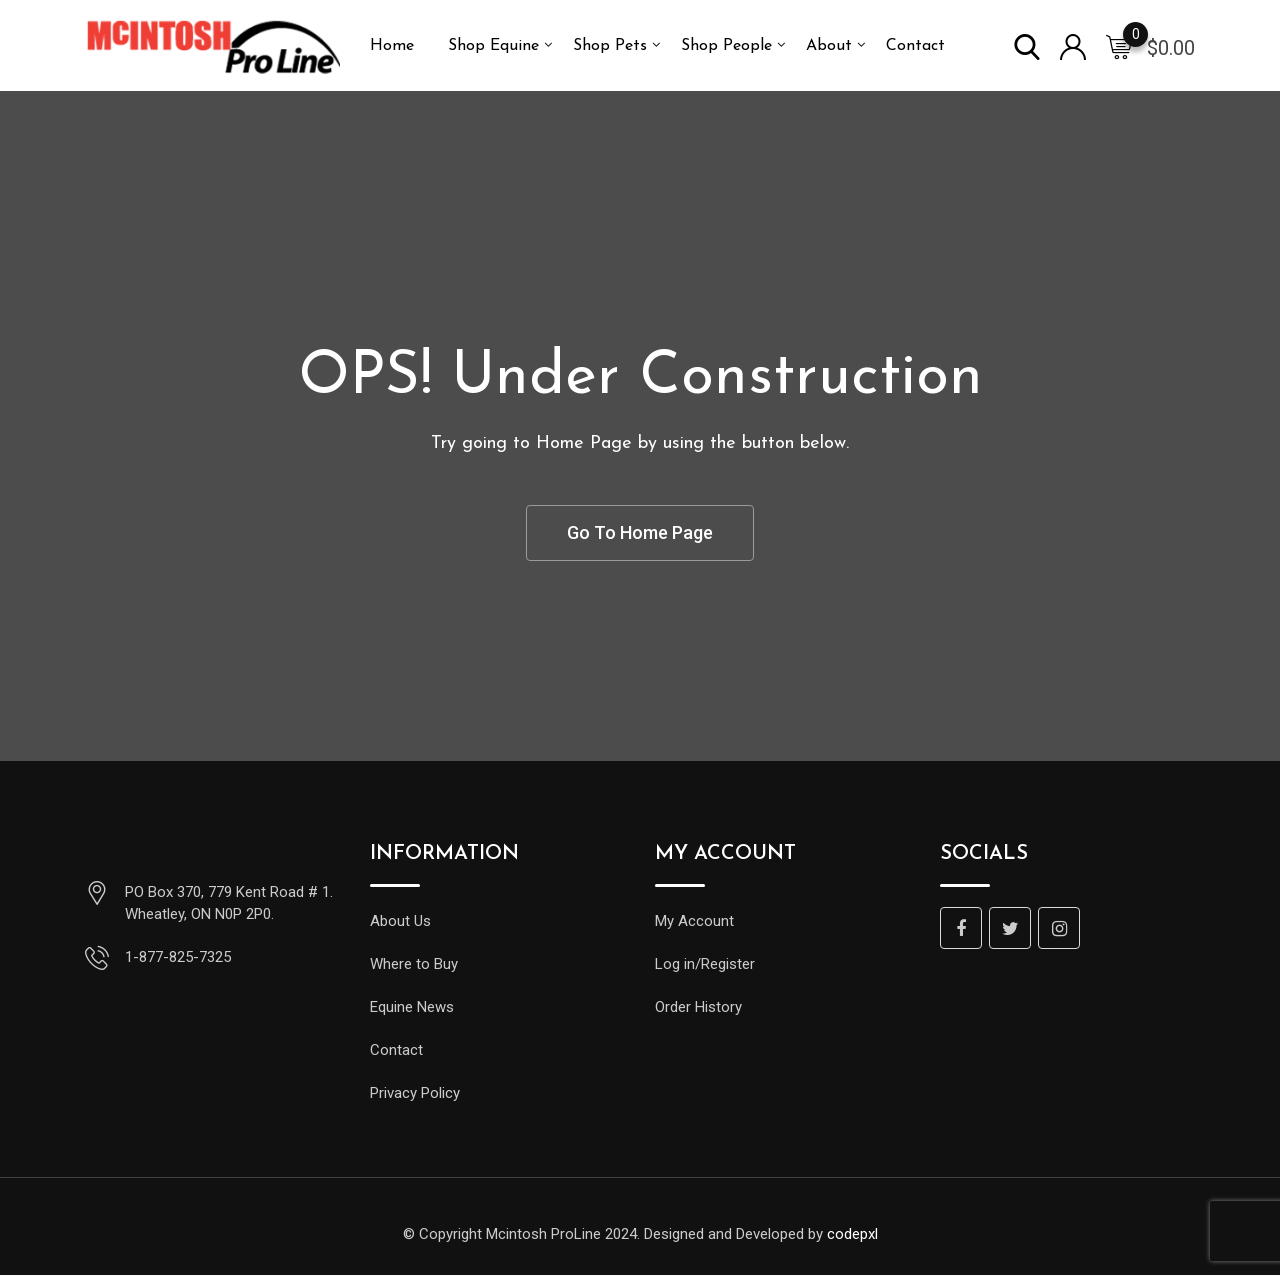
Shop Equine (493, 46)
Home (392, 46)
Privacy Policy (415, 1093)
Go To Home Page (640, 532)
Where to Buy (414, 964)
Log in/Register (705, 964)
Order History (698, 1007)
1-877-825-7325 (178, 957)
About (829, 46)
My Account (694, 921)
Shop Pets (610, 46)
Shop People (726, 46)
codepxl (852, 1234)
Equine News (412, 1007)
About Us (400, 921)
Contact (915, 46)
